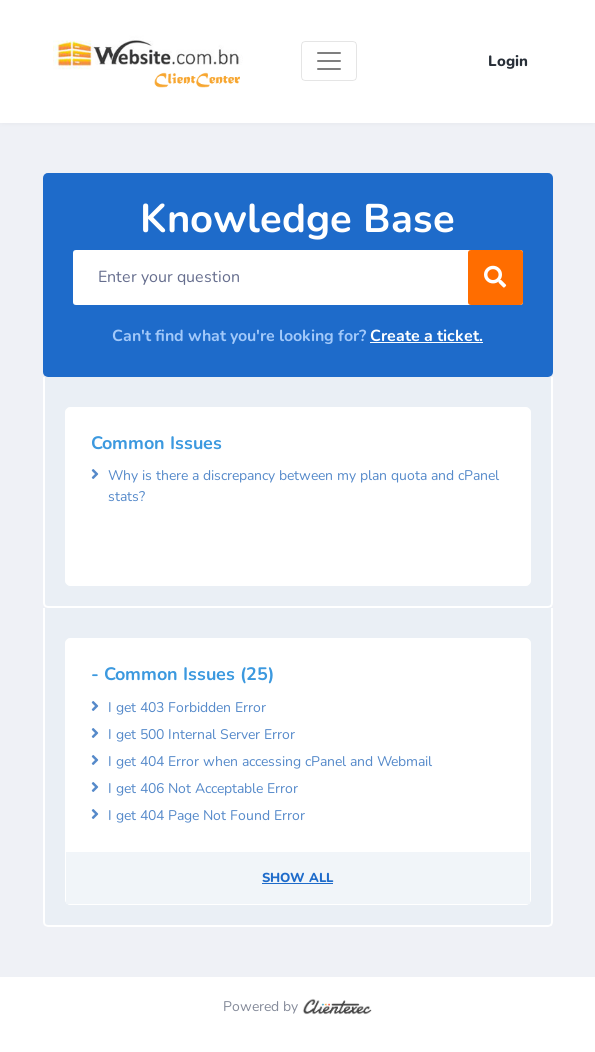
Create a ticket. (426, 336)
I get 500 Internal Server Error (201, 734)
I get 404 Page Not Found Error (206, 815)
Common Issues (156, 443)
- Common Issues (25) (182, 674)
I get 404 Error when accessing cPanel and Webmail (270, 761)
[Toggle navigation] (329, 61)
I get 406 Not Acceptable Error (203, 788)
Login (508, 61)
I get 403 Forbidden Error (187, 707)
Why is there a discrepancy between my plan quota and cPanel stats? (303, 486)
